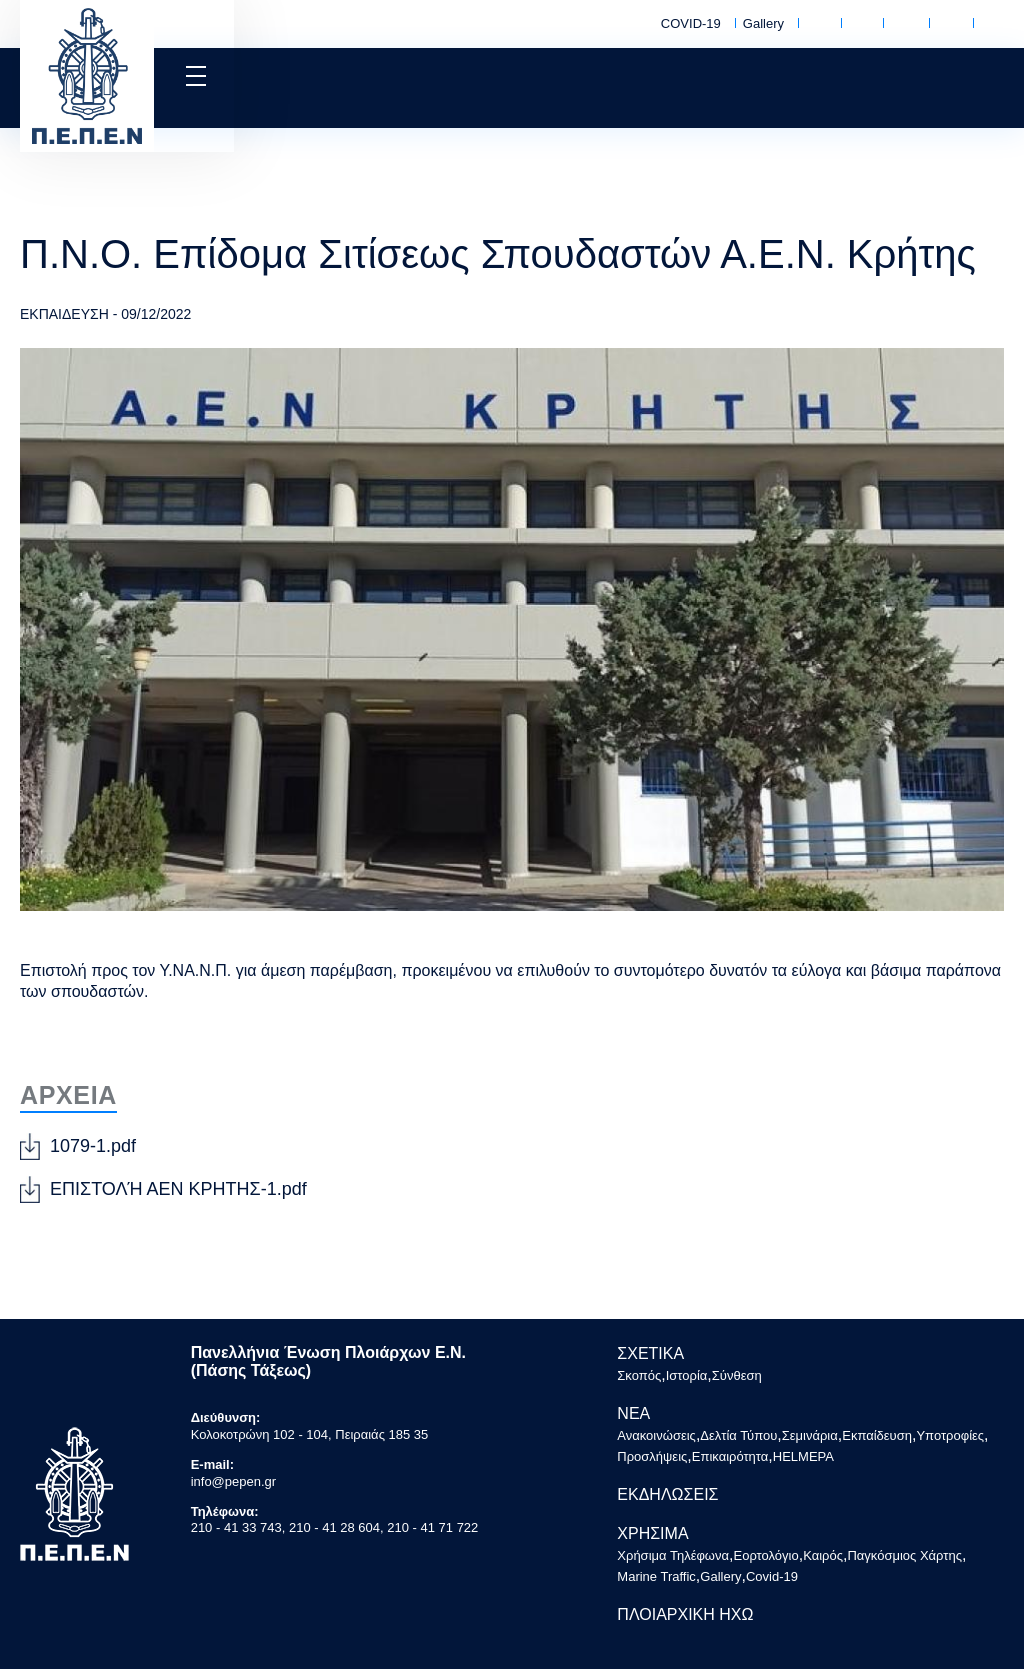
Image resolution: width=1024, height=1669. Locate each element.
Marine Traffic (992, 24)
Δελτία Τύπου (738, 1435)
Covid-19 (772, 1576)
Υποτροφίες (950, 1435)
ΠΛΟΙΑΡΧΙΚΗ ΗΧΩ (685, 1614)
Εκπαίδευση (877, 1435)
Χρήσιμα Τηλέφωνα (816, 24)
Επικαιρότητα (730, 1456)
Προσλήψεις (652, 1456)
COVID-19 (691, 23)
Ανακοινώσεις (656, 1435)
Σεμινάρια (810, 1435)
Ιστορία (687, 1375)
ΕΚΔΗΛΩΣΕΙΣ (667, 1494)
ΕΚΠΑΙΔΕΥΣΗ (64, 314)
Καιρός (903, 25)
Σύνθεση (737, 1375)
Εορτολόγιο (859, 25)
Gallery (763, 23)
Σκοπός (639, 1375)
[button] (194, 76)
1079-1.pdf (93, 1146)
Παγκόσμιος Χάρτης (948, 24)
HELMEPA (803, 1456)
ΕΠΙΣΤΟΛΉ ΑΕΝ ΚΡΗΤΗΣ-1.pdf (178, 1189)
